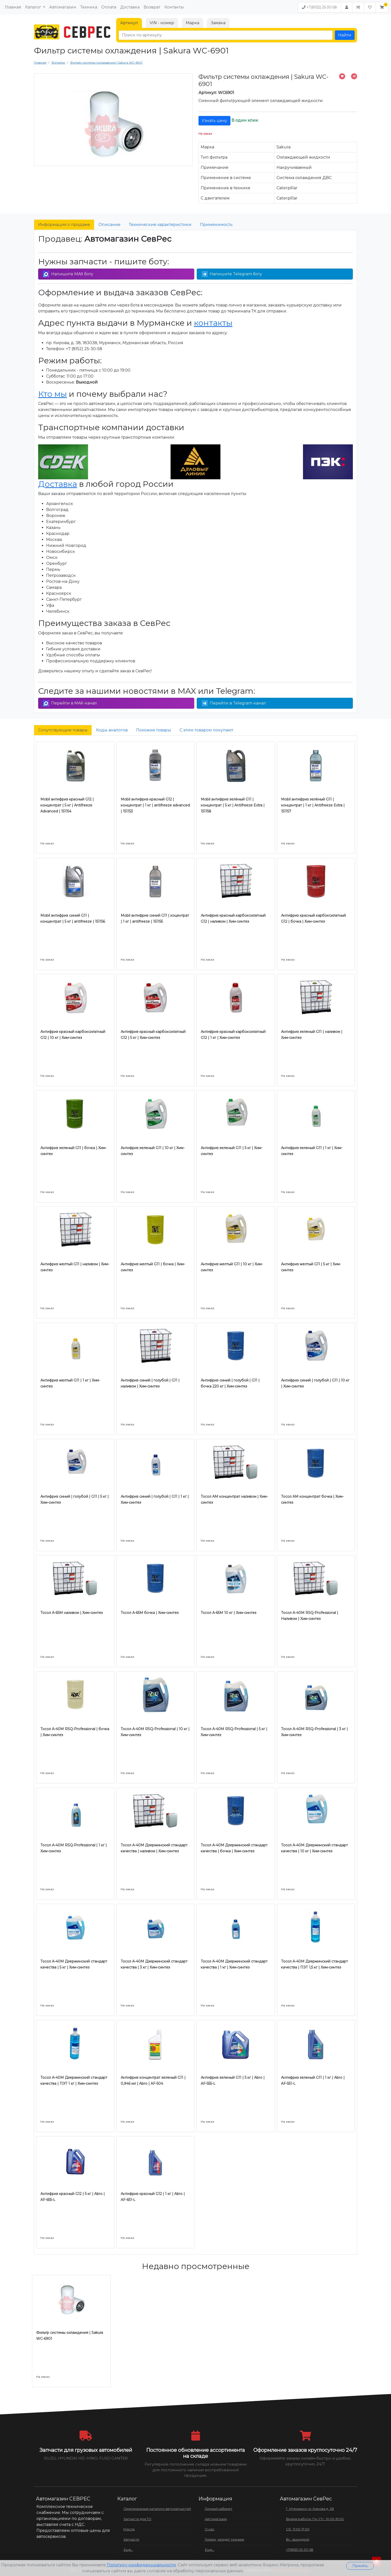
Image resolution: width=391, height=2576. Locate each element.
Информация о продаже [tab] (64, 224)
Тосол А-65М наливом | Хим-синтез (71, 1612)
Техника (88, 7)
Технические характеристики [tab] (160, 224)
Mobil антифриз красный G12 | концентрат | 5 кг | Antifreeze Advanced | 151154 (67, 805)
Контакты (174, 7)
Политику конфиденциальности (141, 2565)
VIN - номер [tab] (162, 22)
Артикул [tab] (129, 22)
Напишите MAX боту (68, 274)
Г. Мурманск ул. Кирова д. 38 (310, 2509)
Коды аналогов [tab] (112, 730)
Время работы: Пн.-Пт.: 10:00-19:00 (315, 2519)
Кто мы (52, 394)
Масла (129, 2529)
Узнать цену (214, 120)
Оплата (108, 7)
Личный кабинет (218, 2509)
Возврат (152, 7)
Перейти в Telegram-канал (234, 703)
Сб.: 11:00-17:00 (297, 2529)
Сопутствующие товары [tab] (63, 730)
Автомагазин (62, 7)
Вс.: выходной (297, 2539)
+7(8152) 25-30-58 (319, 7)
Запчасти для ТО (137, 2519)
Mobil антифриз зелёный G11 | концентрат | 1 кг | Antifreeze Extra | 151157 (313, 805)
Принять (360, 2566)
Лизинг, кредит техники (224, 2539)
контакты (213, 323)
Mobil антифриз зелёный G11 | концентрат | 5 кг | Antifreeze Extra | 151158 (233, 805)
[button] (382, 7)
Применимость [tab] (216, 224)
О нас (209, 2529)
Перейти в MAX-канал (70, 703)
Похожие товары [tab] (153, 730)
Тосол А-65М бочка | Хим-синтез (150, 1612)
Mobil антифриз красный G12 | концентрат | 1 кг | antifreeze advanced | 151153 (155, 805)
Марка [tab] (192, 22)
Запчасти (131, 2539)
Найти (344, 35)
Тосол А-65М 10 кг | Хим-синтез (228, 1612)
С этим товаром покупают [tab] (206, 730)
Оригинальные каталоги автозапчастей (157, 2509)
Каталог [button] (33, 7)
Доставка (130, 7)
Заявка (218, 22)
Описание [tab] (109, 224)
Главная (13, 7)
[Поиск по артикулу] (226, 35)
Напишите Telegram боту (232, 274)
